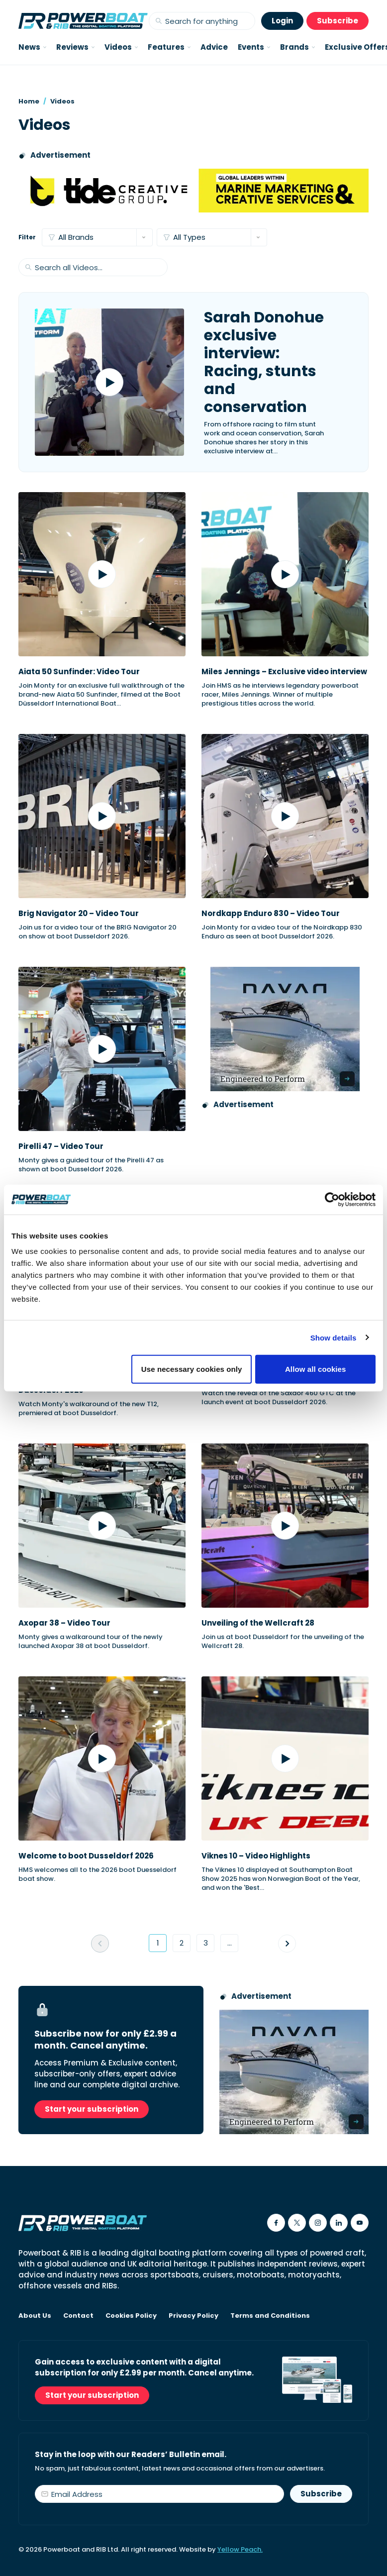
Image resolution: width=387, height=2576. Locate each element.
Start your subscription (91, 2109)
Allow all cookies (315, 1369)
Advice (214, 47)
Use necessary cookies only (191, 1369)
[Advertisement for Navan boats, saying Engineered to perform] (285, 1029)
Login (282, 20)
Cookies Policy (131, 2315)
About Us (34, 2315)
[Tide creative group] (193, 190)
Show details (333, 1337)
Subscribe (337, 20)
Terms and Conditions (270, 2315)
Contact (78, 2315)
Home (28, 101)
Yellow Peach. (240, 2549)
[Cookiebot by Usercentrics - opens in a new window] (332, 1199)
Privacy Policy (193, 2315)
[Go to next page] (287, 1944)
